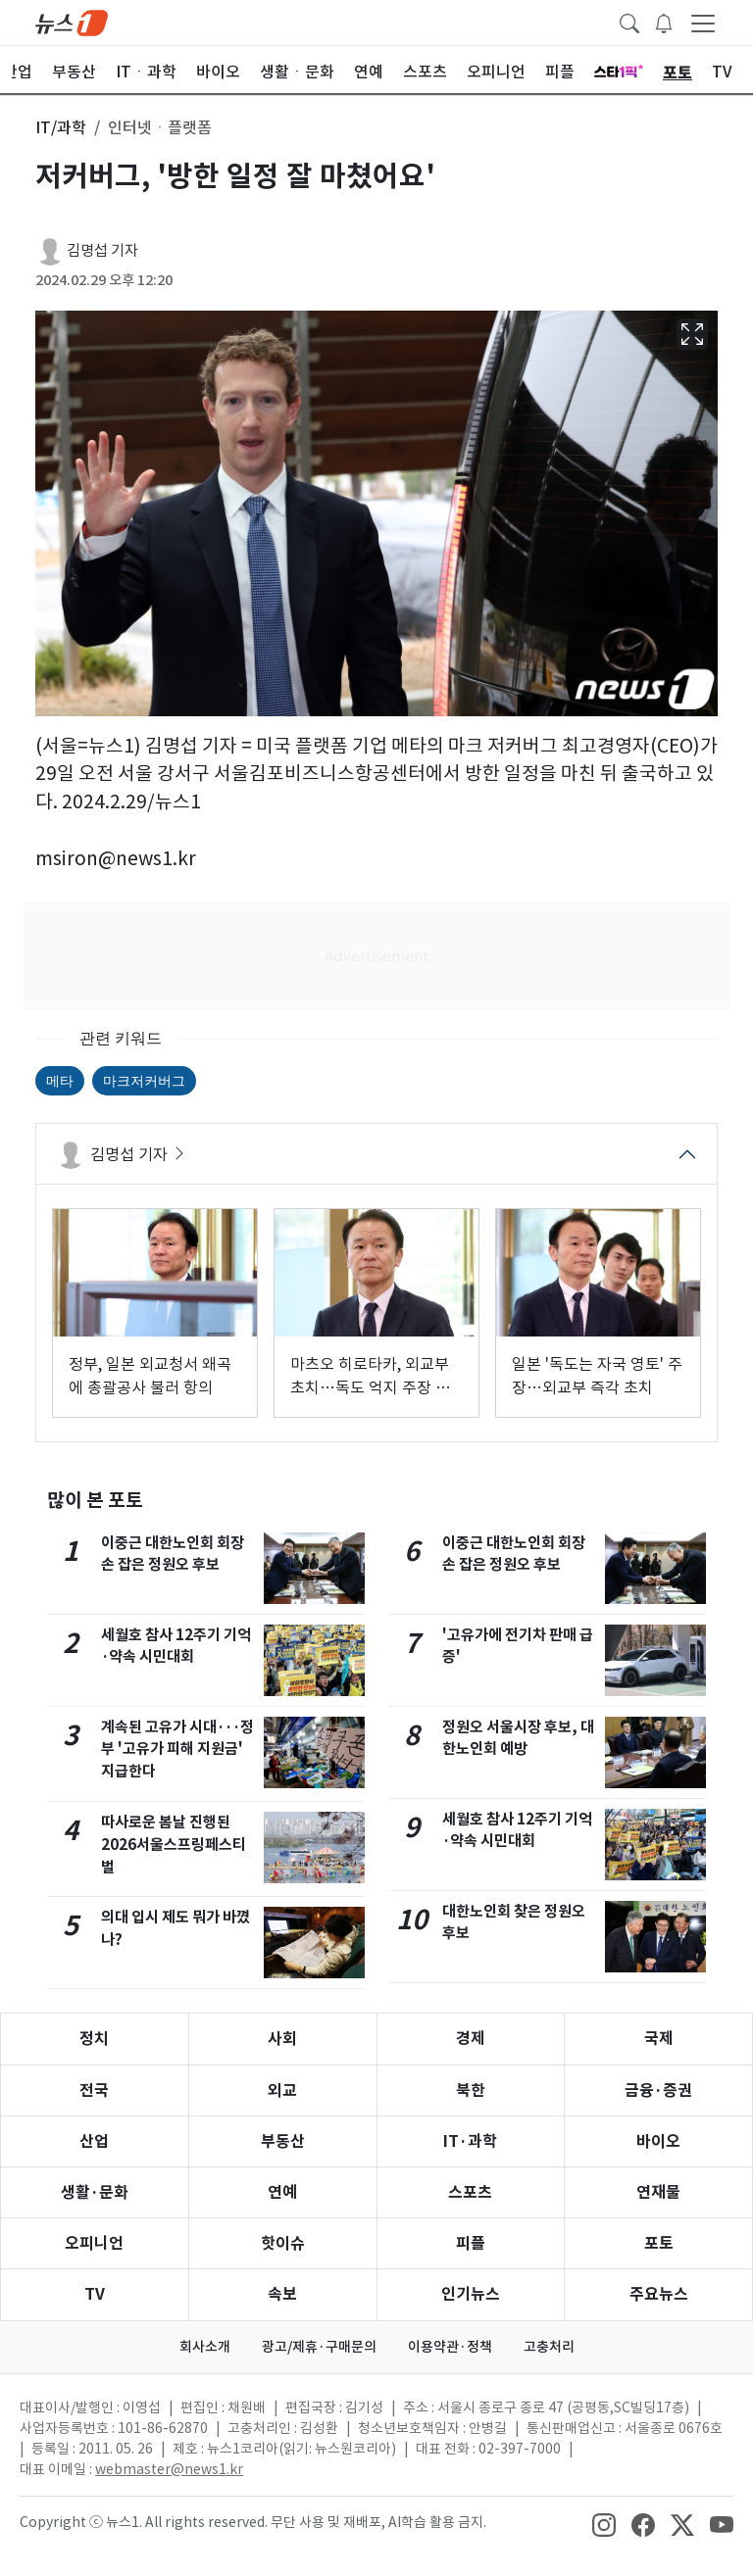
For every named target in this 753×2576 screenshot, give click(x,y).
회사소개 (204, 2347)
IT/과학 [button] (60, 127)
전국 (94, 2090)
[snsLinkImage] (604, 2524)
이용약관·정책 (450, 2347)
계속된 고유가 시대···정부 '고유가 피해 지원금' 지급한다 (177, 1749)
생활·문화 (94, 2192)
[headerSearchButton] (629, 21)
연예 (282, 2192)
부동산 (283, 2141)
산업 (94, 2141)
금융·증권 (658, 2090)
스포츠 (470, 2192)
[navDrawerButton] (703, 22)
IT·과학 (470, 2141)
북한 (470, 2090)
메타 (60, 1081)
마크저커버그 (144, 1081)
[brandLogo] (71, 21)
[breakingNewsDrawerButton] (664, 21)
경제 (470, 2038)
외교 (282, 2090)
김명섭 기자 (102, 250)
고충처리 (549, 2347)
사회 (282, 2038)
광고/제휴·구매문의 (319, 2347)
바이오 (658, 2141)
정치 (94, 2038)
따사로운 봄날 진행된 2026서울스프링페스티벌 (173, 1844)
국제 (659, 2038)
